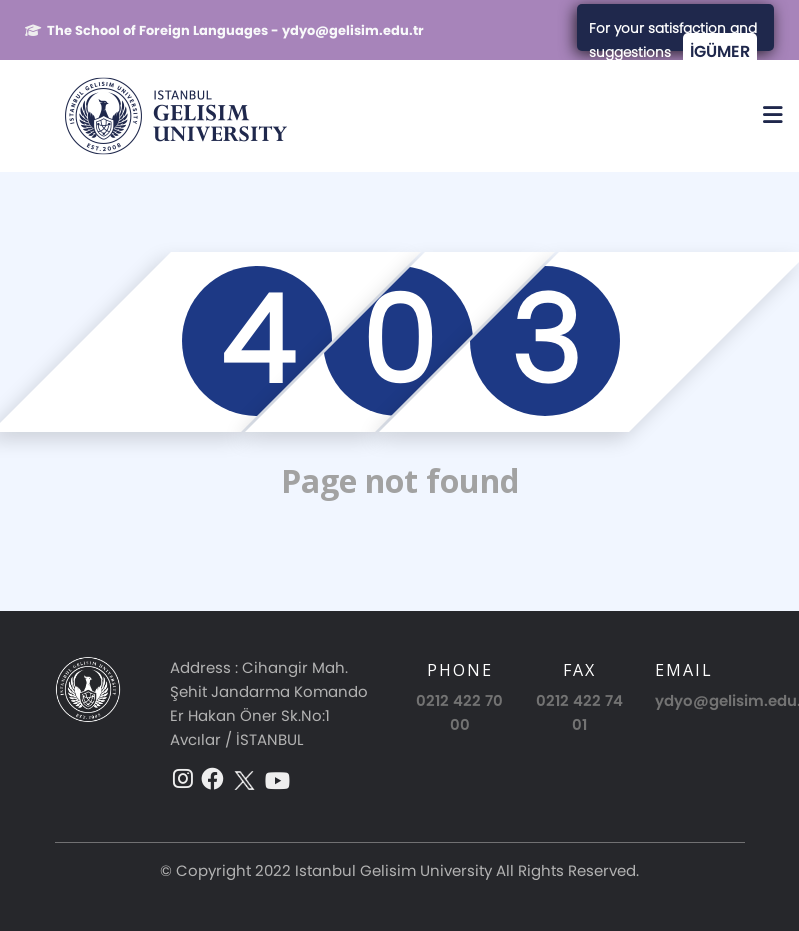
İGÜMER (720, 51)
